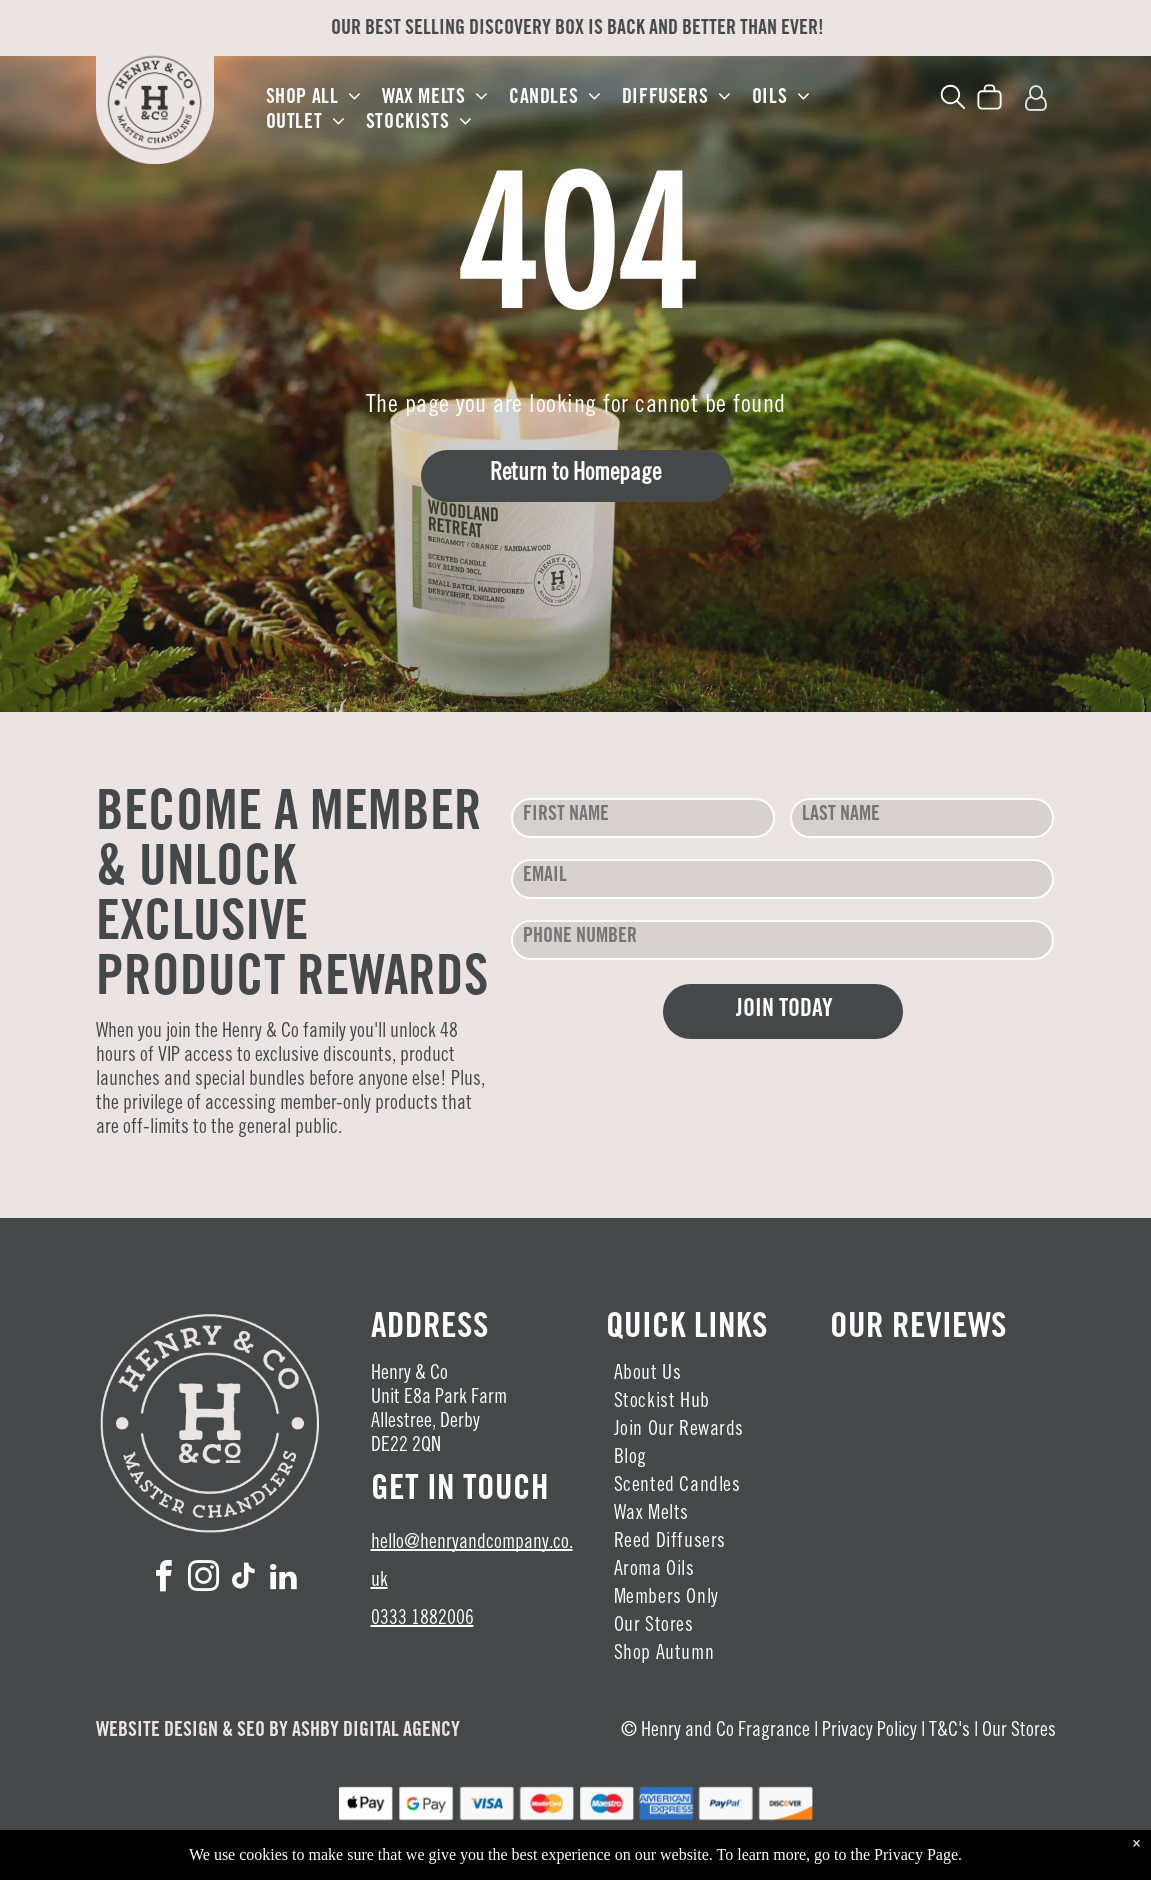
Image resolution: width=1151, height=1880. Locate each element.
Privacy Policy (869, 1732)
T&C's (949, 1732)
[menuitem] (314, 98)
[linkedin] (283, 1579)
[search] (953, 100)
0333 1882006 (422, 1620)
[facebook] (163, 1579)
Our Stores (1019, 1732)
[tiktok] (243, 1579)
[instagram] (203, 1579)
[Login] (1036, 99)
